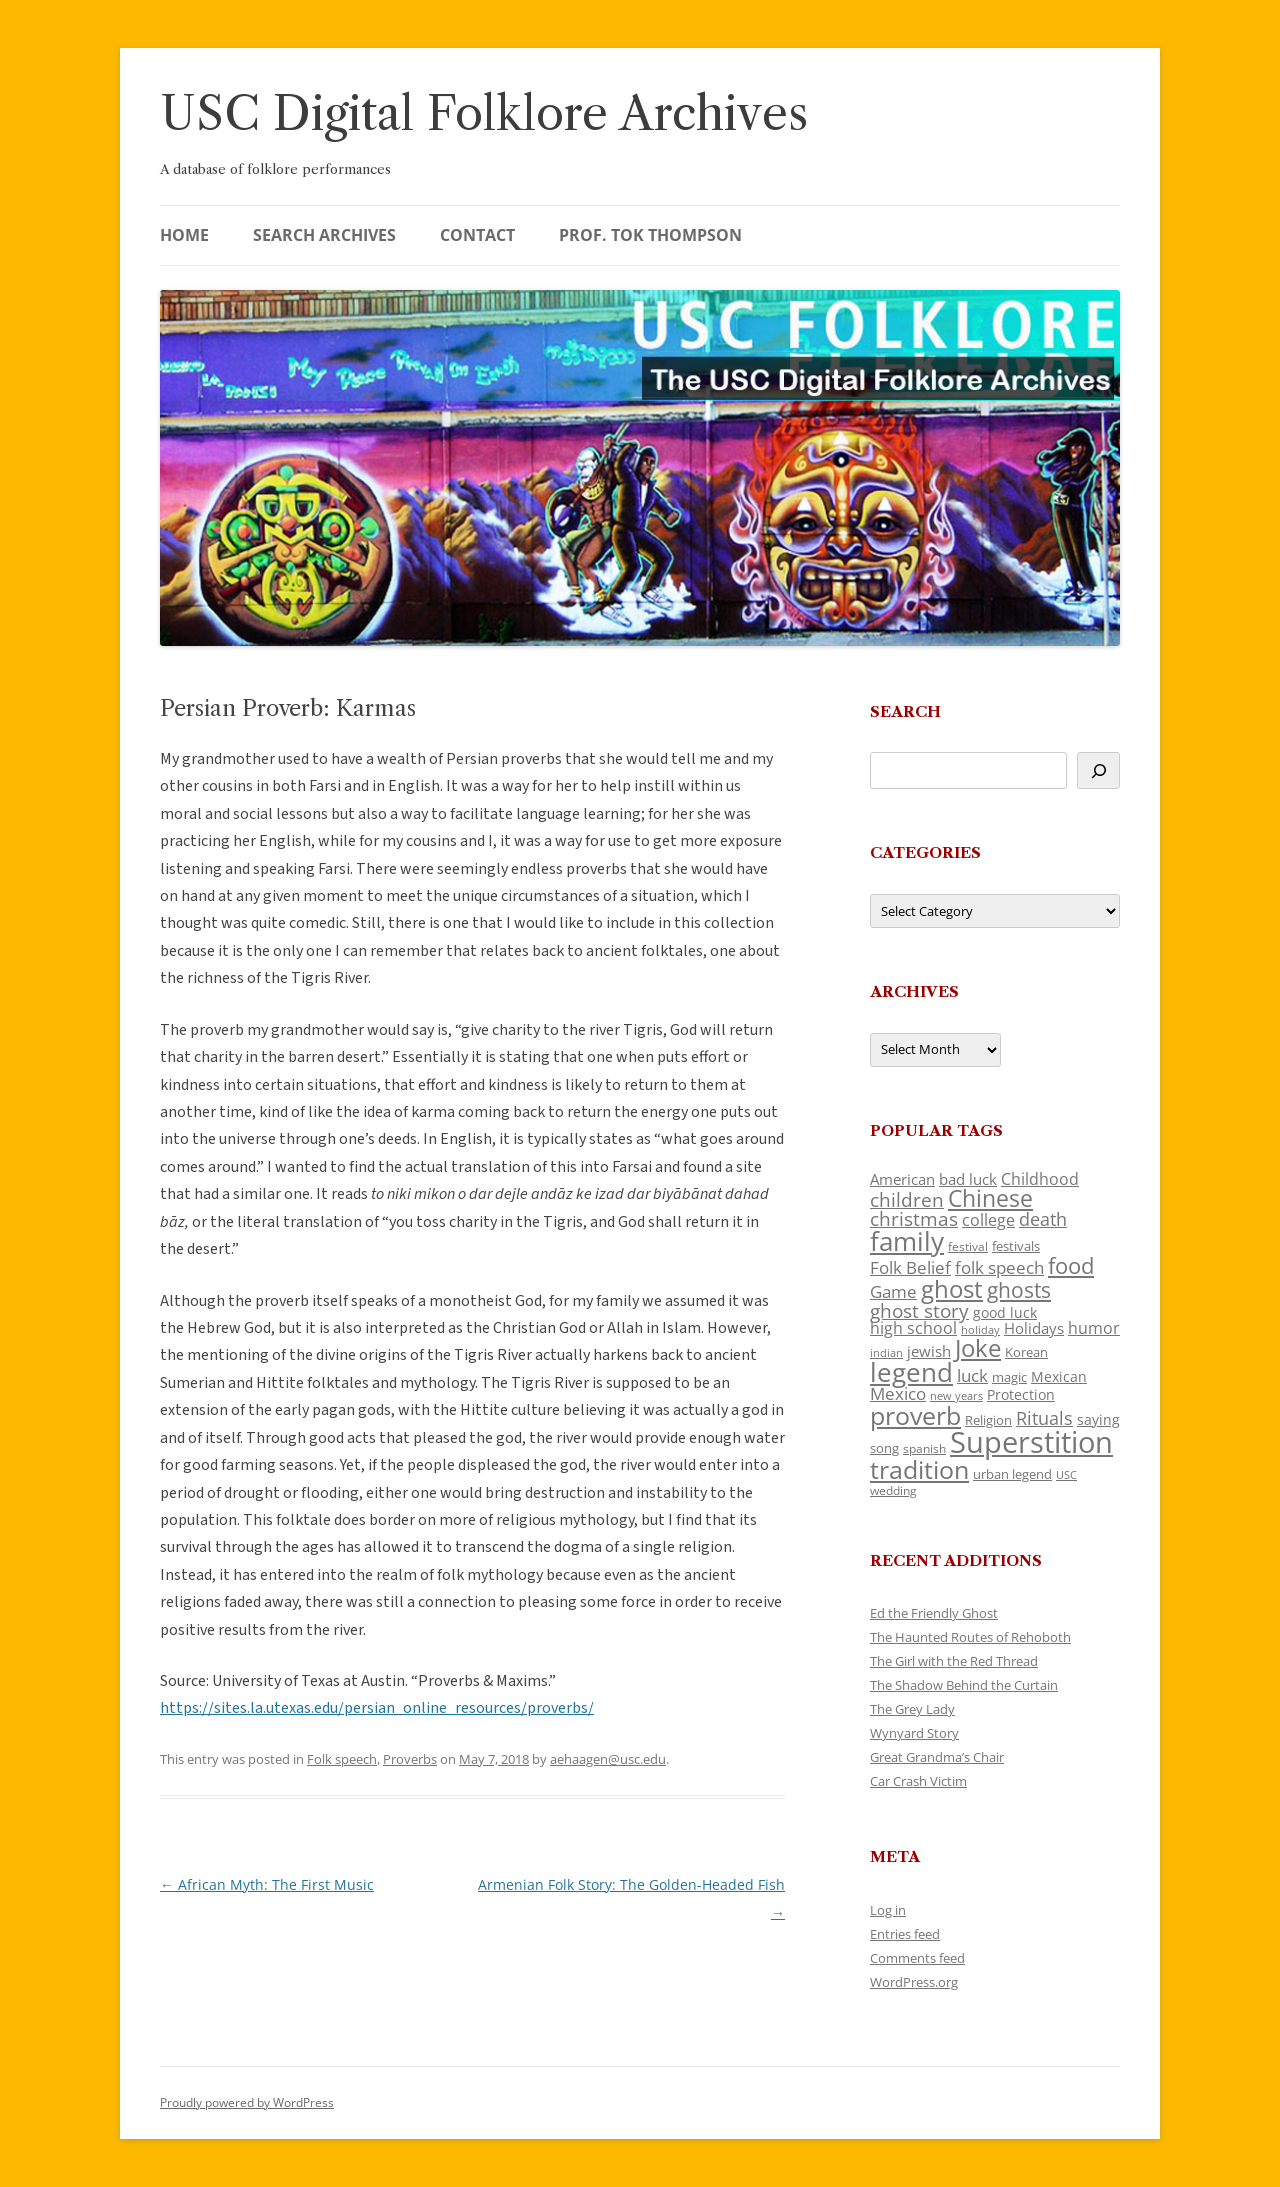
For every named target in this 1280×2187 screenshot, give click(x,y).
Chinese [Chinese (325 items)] (990, 1198)
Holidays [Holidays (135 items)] (1034, 1328)
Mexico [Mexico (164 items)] (898, 1393)
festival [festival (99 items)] (968, 1246)
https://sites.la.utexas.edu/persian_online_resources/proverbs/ (377, 1708)
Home (184, 235)
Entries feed (905, 1934)
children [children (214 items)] (907, 1200)
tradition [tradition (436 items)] (919, 1469)
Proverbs (410, 1759)
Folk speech (342, 1759)
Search (905, 711)
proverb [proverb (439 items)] (915, 1415)
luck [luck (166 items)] (972, 1375)
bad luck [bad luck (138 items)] (968, 1179)
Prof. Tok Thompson (650, 235)
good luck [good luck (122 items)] (1005, 1312)
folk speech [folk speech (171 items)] (999, 1267)
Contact (477, 235)
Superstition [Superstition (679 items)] (1031, 1442)
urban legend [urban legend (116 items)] (1012, 1474)
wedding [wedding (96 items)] (893, 1490)
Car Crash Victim (918, 1781)
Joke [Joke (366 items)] (978, 1348)
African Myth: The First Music (267, 1884)
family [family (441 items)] (907, 1241)
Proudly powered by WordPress (247, 2102)
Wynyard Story (914, 1733)
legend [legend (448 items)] (911, 1372)
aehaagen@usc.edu (608, 1759)
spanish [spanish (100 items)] (924, 1448)
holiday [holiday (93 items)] (980, 1329)
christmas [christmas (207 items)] (914, 1218)
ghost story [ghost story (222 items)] (919, 1310)
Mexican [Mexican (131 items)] (1059, 1376)
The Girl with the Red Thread (954, 1661)
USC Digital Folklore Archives (484, 113)
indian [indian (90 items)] (886, 1352)
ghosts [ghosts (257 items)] (1019, 1290)
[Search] (1098, 770)
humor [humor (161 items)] (1094, 1328)
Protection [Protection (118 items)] (1021, 1394)
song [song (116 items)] (884, 1448)
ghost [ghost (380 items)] (952, 1288)
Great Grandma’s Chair (937, 1757)
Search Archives (324, 235)
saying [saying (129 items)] (1098, 1419)
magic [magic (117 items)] (1009, 1377)
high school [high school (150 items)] (913, 1328)
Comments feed (917, 1958)
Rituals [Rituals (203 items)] (1044, 1417)
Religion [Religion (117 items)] (988, 1420)
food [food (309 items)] (1071, 1265)
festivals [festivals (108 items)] (1016, 1246)
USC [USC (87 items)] (1066, 1475)
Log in (888, 1910)
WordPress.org (914, 1982)
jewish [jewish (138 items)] (929, 1351)
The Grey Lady (912, 1709)
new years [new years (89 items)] (956, 1395)
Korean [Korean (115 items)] (1026, 1352)
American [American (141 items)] (902, 1179)
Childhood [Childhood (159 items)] (1040, 1179)
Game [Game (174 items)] (893, 1291)
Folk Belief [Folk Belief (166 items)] (910, 1267)
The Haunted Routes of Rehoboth (970, 1637)
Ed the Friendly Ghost (934, 1613)
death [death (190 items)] (1043, 1219)
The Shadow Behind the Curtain (964, 1685)
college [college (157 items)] (988, 1220)
